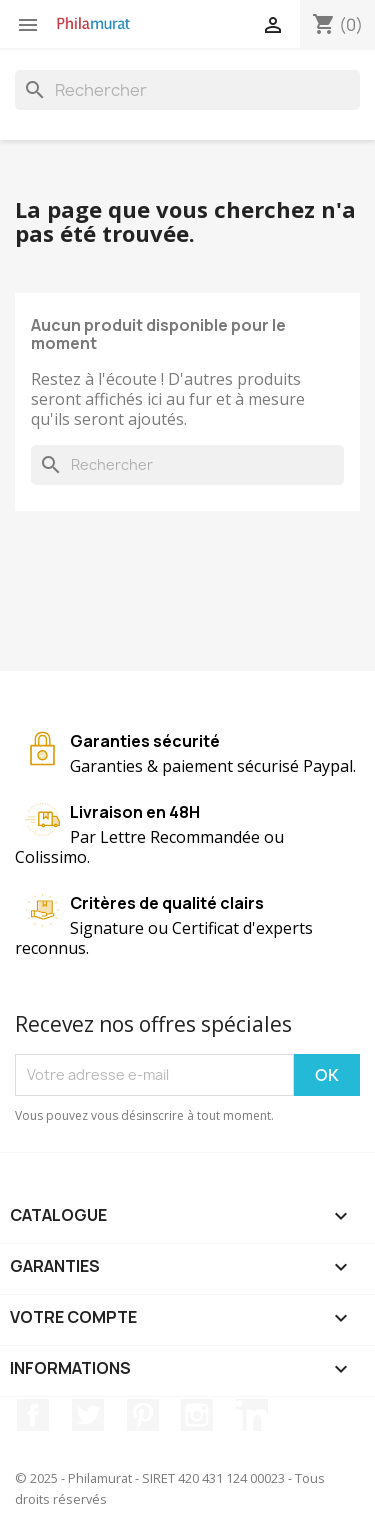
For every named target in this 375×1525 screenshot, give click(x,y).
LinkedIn (252, 1415)
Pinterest (143, 1415)
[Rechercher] (187, 90)
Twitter (88, 1415)
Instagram (197, 1415)
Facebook (33, 1415)
